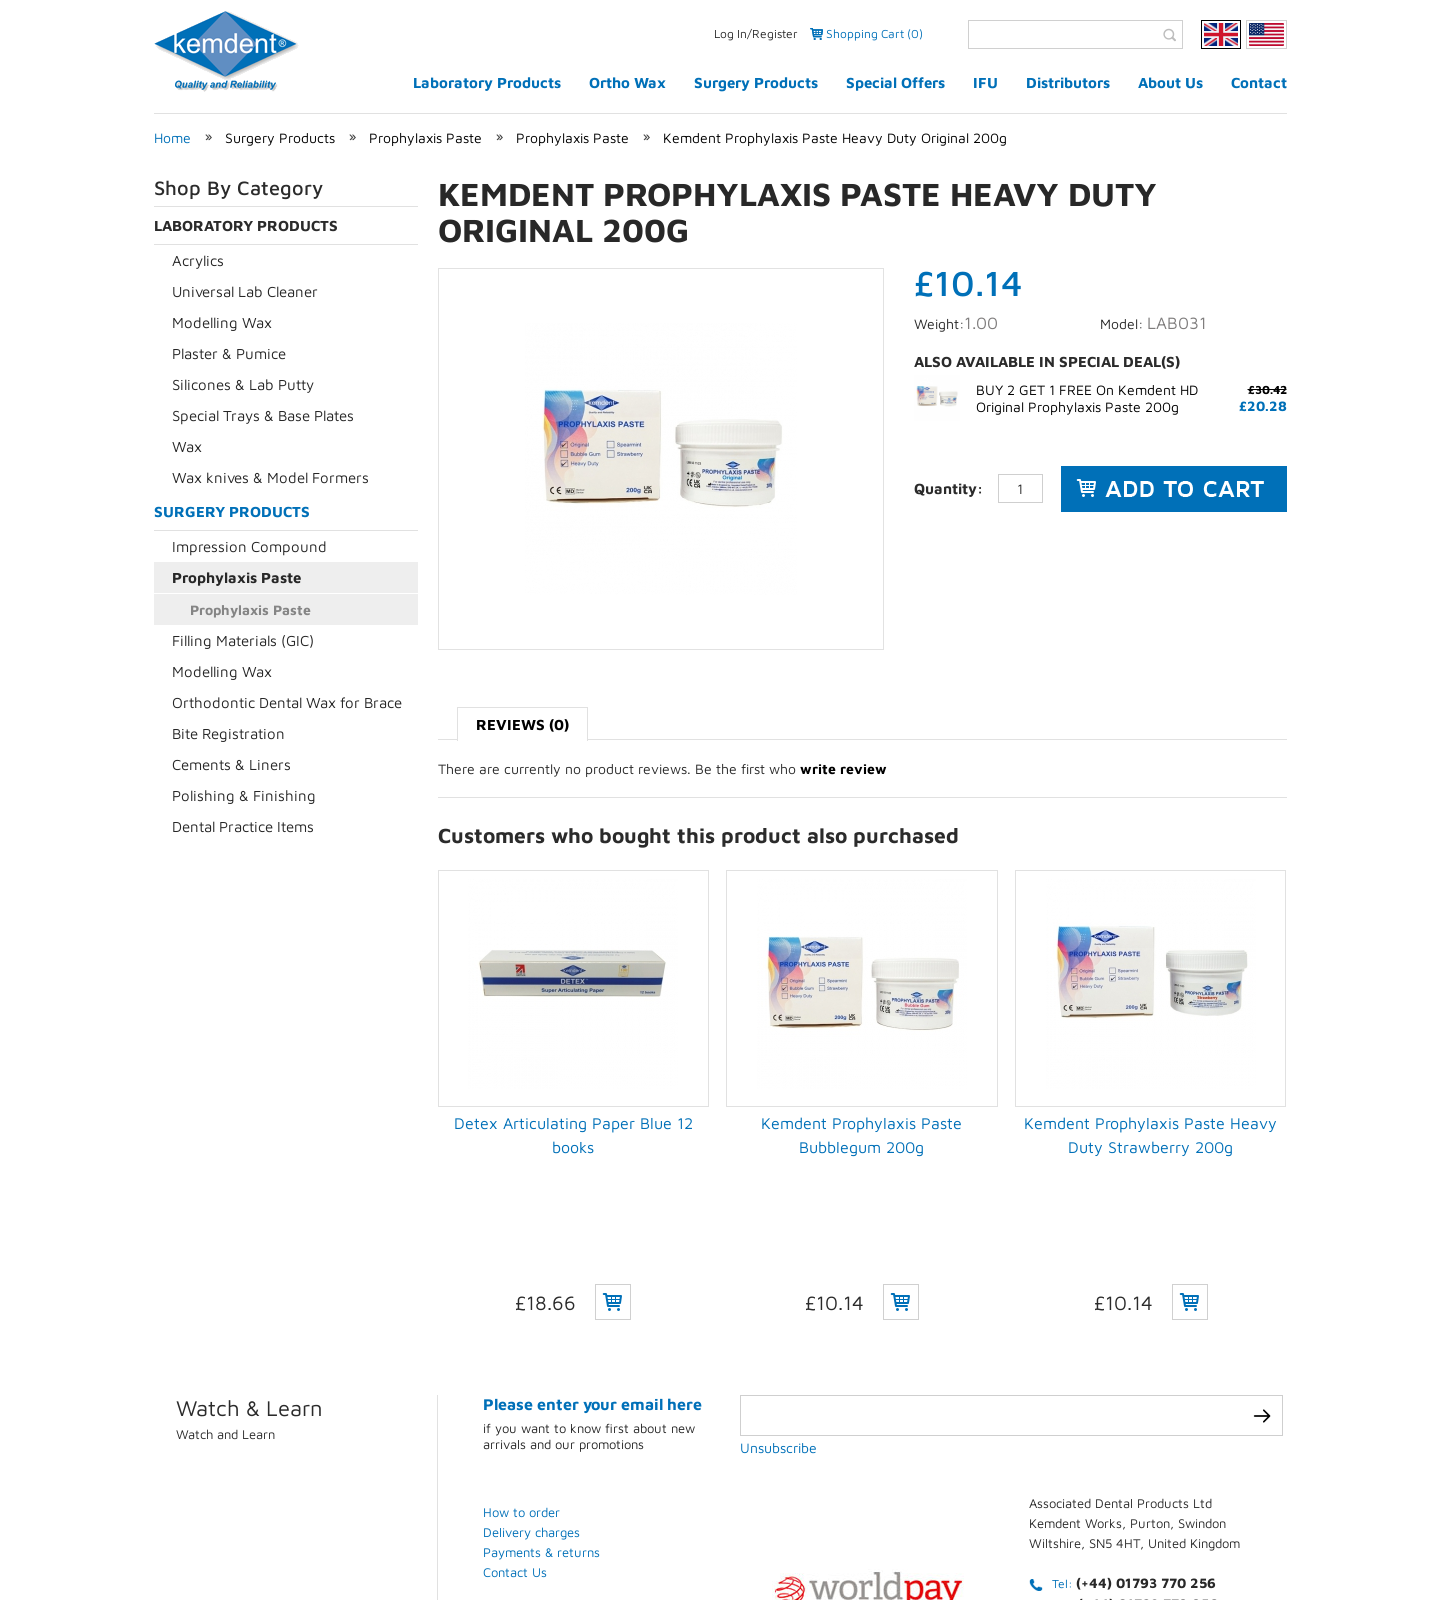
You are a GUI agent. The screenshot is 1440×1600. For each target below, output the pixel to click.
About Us (1170, 82)
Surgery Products (756, 82)
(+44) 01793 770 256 (1146, 1439)
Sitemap (1156, 1526)
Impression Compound (249, 546)
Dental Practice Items (243, 826)
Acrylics (198, 260)
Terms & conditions (923, 1526)
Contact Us (515, 1429)
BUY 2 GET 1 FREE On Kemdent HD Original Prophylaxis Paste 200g (1087, 398)
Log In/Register (756, 33)
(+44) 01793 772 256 (1148, 1460)
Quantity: (948, 488)
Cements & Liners (231, 764)
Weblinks (1255, 1526)
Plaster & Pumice (229, 353)
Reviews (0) (522, 724)
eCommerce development (228, 1542)
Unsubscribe (778, 1304)
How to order (521, 1369)
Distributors (1068, 82)
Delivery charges (531, 1389)
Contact (1259, 82)
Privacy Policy (767, 1526)
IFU (985, 82)
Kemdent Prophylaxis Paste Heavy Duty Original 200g (835, 137)
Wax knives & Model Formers (270, 477)
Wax (187, 446)
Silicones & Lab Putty (243, 384)
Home (172, 137)
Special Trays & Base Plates (263, 415)
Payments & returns (541, 1409)
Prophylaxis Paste (425, 137)
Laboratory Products (487, 82)
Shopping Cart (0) (874, 33)
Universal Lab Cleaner (245, 291)
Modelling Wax (222, 322)
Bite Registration (228, 733)
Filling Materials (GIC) (243, 640)
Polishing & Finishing (244, 795)
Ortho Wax (627, 82)
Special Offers (895, 82)
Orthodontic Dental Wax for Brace (287, 702)
